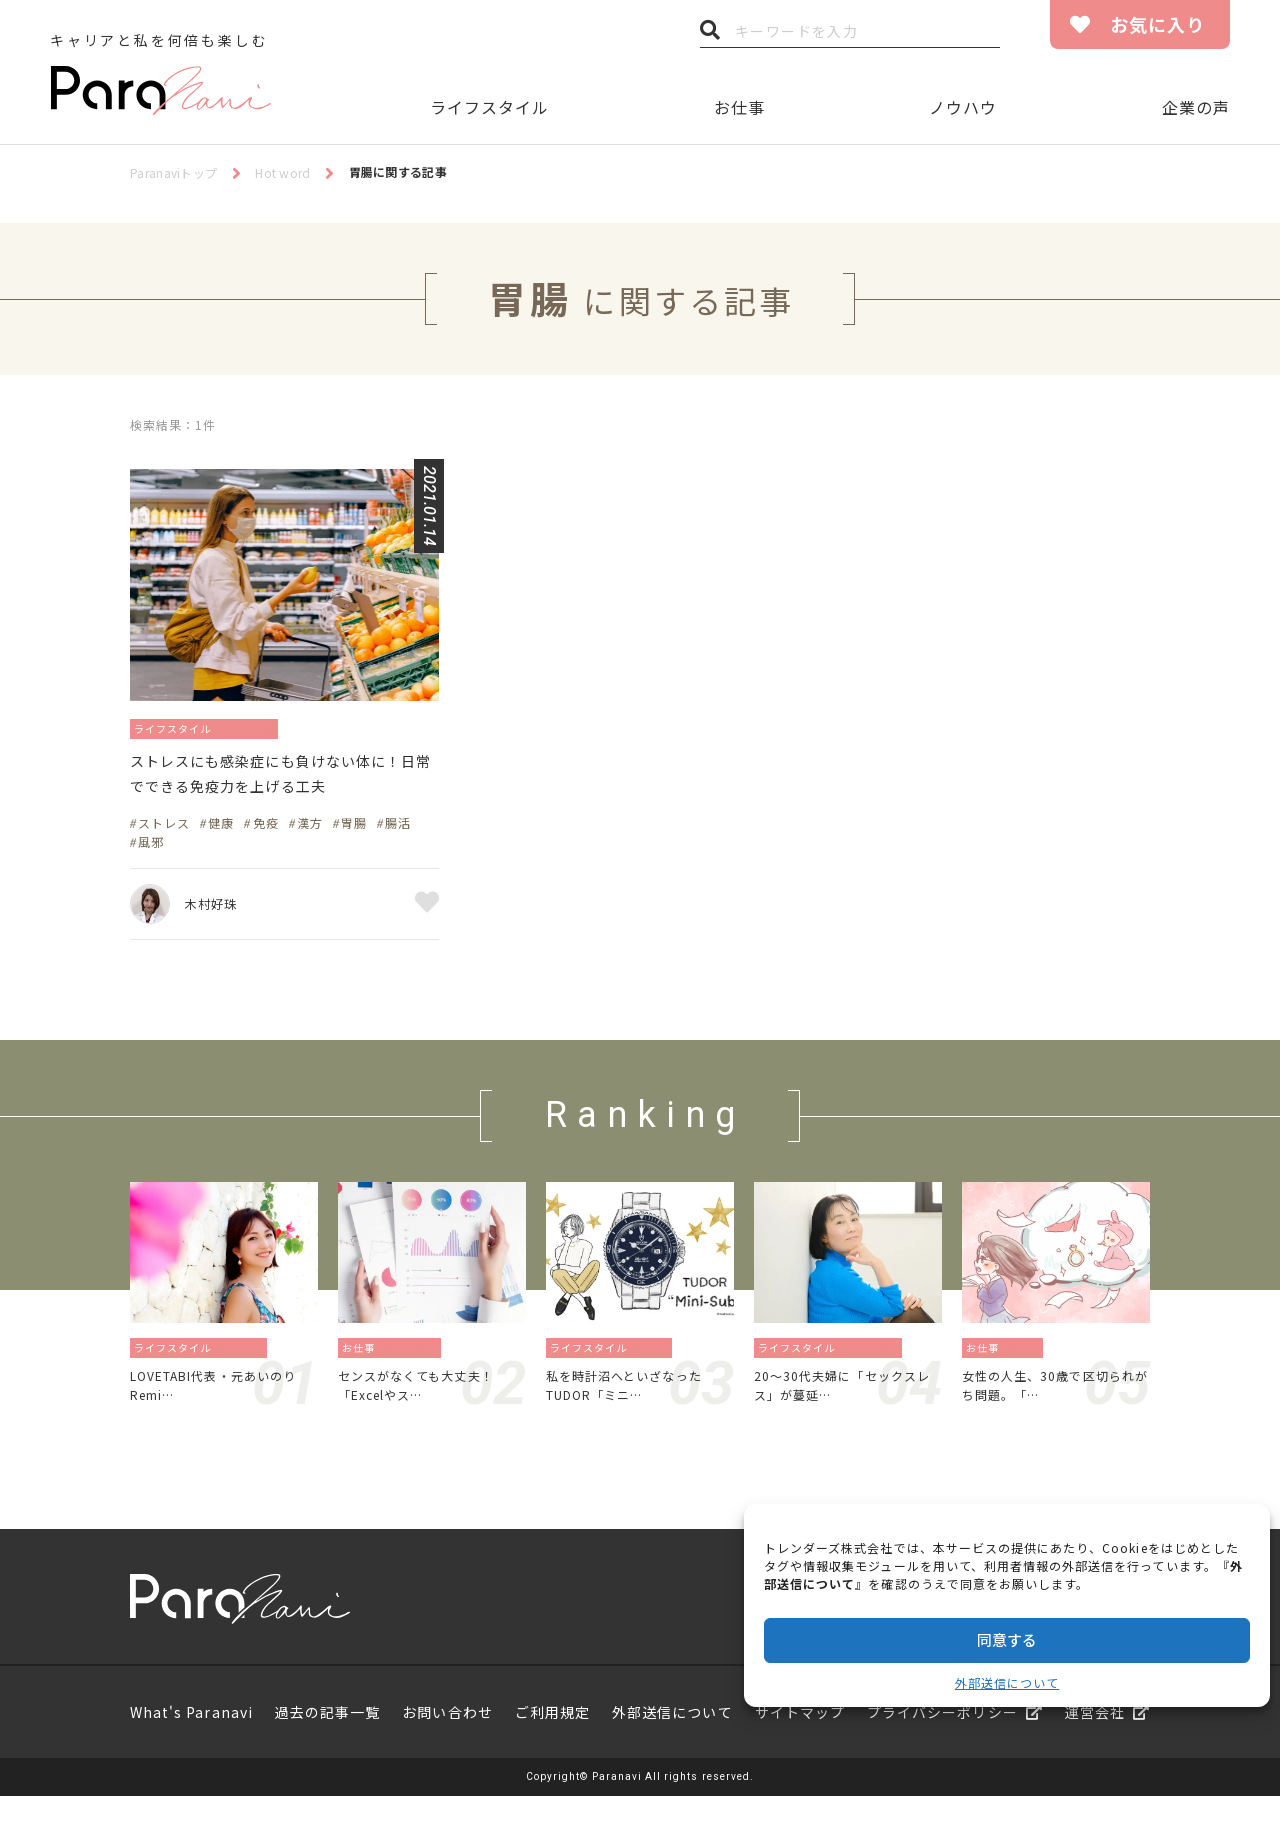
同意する (1007, 1639)
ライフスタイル (489, 107)
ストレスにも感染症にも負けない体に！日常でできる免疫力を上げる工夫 (282, 794)
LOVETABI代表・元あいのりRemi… (220, 1427)
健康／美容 (270, 727)
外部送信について (1007, 1682)
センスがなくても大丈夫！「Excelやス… (428, 1427)
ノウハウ (963, 107)
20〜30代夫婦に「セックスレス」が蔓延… (847, 1427)
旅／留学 (246, 1385)
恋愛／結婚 (875, 1385)
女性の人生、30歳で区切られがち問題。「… (1054, 1427)
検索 (710, 35)
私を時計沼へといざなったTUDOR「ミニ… (636, 1427)
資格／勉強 (415, 1385)
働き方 (1028, 1385)
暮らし (656, 1385)
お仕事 (739, 107)
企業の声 (1196, 107)
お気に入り (1157, 24)
